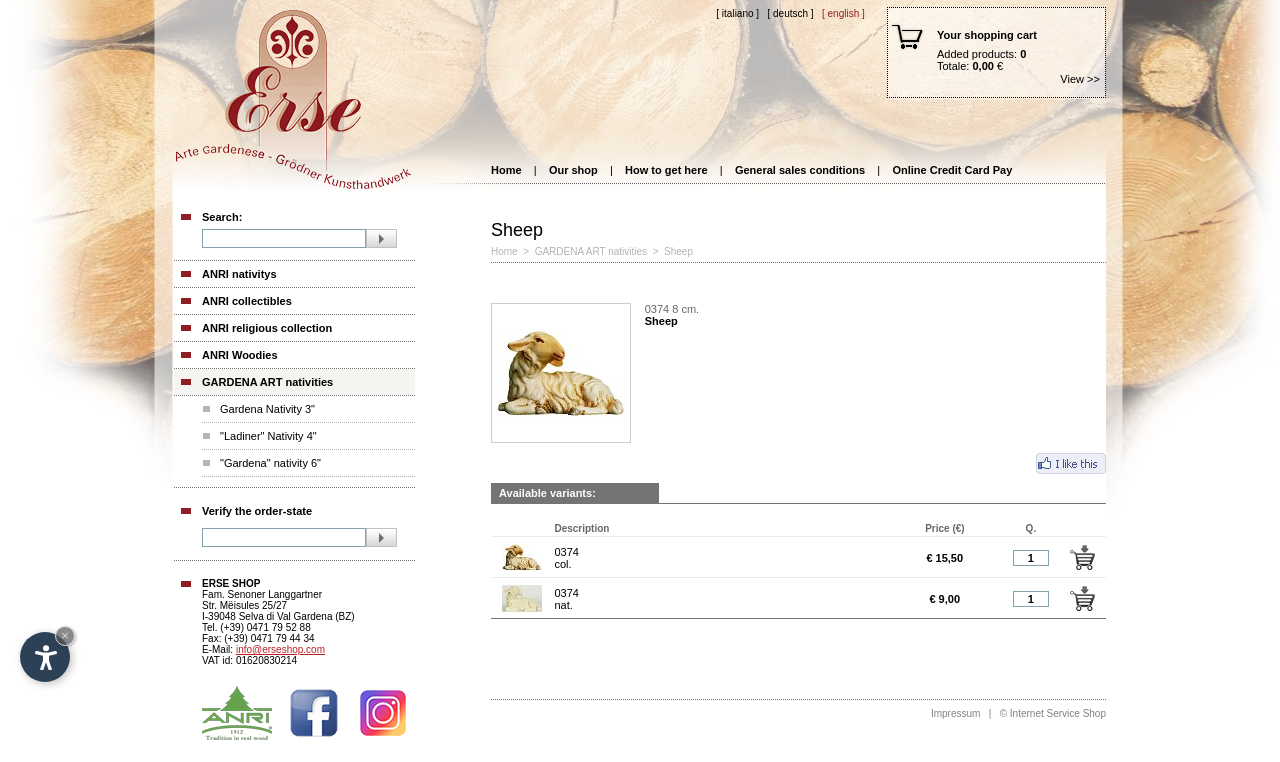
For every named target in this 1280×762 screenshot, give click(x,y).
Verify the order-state (257, 511)
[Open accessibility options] (45, 657)
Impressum (955, 713)
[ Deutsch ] (790, 13)
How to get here (666, 170)
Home (506, 170)
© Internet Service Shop (1053, 713)
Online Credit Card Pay (952, 170)
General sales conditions (800, 170)
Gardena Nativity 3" (267, 409)
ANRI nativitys (239, 274)
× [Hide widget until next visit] (65, 635)
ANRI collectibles (247, 301)
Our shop (573, 170)
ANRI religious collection (267, 328)
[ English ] (843, 13)
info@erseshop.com (280, 649)
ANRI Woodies (240, 355)
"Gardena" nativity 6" (270, 463)
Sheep (680, 251)
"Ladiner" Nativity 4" (268, 436)
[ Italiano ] (737, 13)
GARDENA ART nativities (267, 382)
